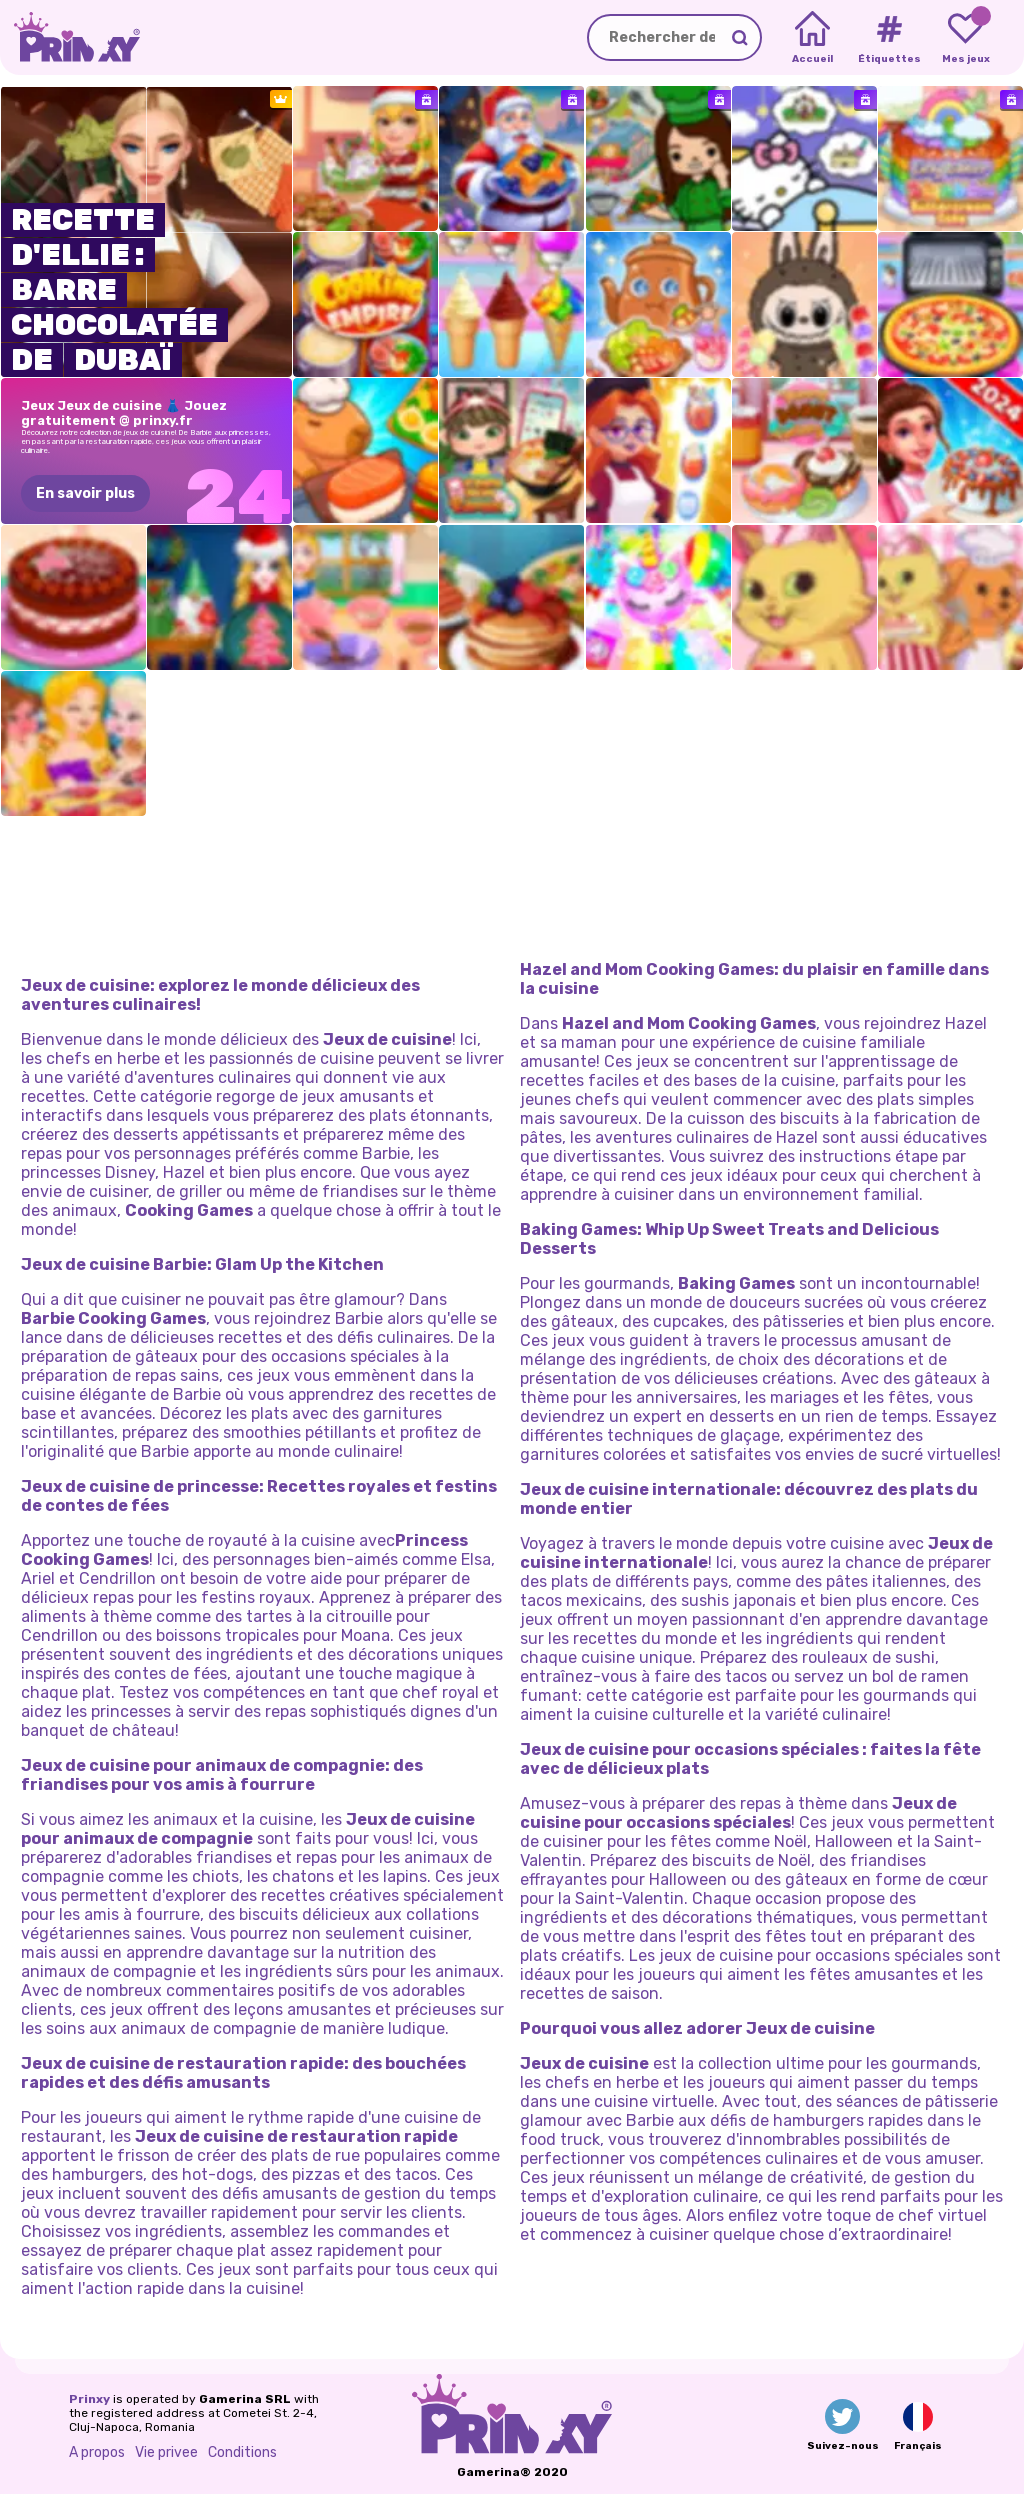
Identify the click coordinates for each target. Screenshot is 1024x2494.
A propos (97, 2452)
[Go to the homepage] (70, 37)
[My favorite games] (965, 38)
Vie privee (166, 2452)
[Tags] (888, 38)
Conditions (242, 2452)
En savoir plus (85, 493)
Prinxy (89, 2399)
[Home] (812, 38)
